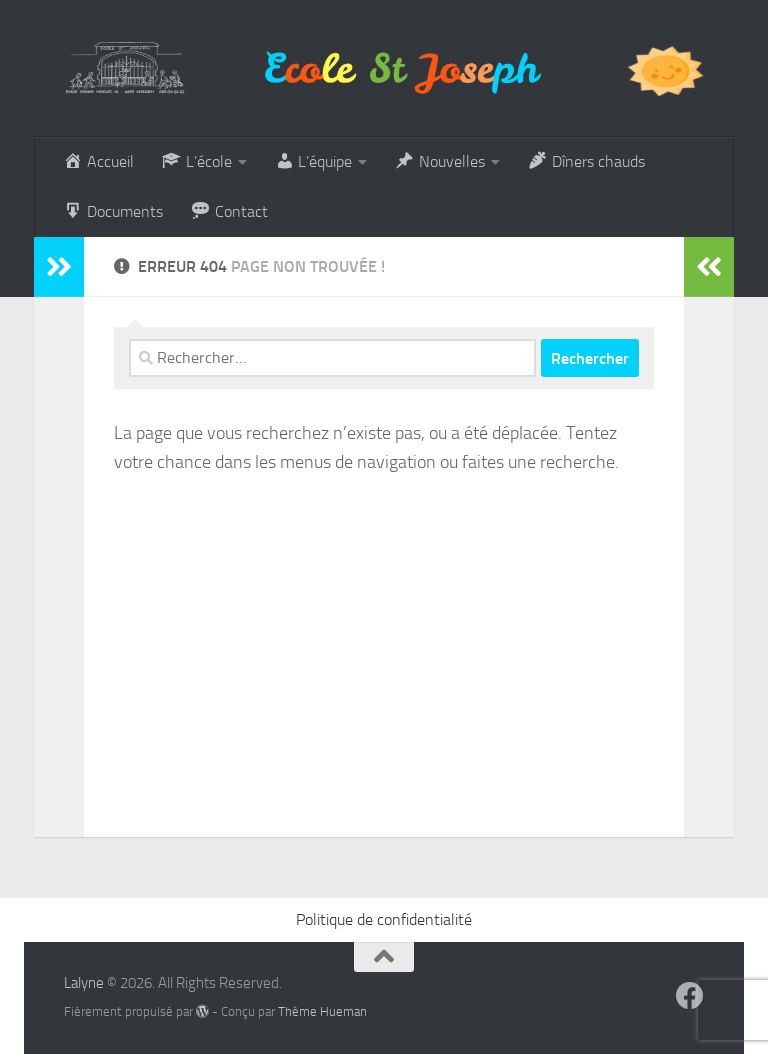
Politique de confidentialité (384, 919)
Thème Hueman (322, 1011)
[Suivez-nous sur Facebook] (690, 996)
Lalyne (84, 983)
